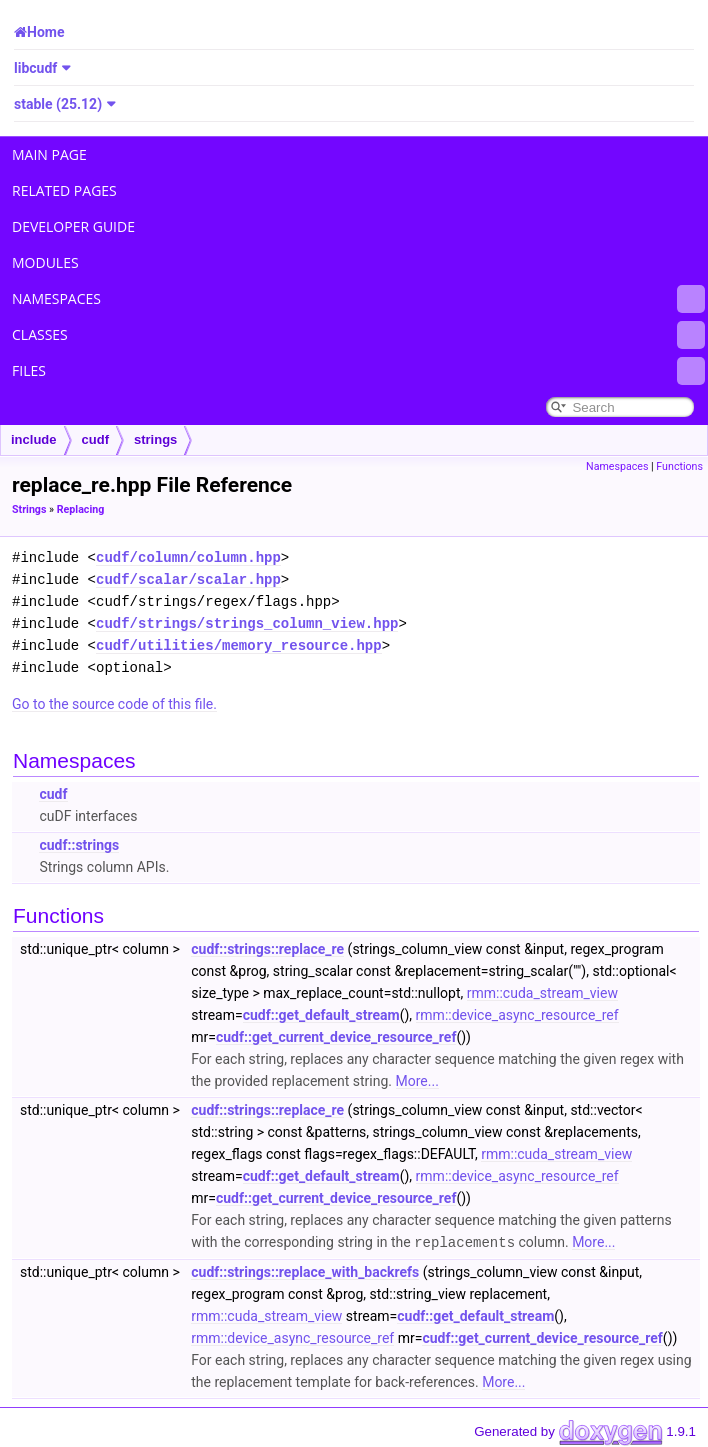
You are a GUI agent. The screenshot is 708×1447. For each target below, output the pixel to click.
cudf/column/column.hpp (188, 557)
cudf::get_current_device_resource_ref (336, 1037)
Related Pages (64, 190)
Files (358, 371)
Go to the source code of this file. (114, 704)
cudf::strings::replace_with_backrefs (305, 1271)
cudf (95, 439)
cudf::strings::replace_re (267, 949)
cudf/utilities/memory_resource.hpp (239, 645)
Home (45, 32)
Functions (679, 466)
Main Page (49, 154)
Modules (45, 262)
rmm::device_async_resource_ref (517, 1015)
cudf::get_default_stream (321, 1015)
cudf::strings (79, 845)
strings (155, 439)
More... (417, 1081)
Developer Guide (73, 226)
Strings (29, 509)
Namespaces (358, 299)
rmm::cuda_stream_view (542, 993)
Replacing (81, 509)
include (34, 439)
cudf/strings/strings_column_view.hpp (247, 623)
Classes (358, 335)
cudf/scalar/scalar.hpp (188, 579)
